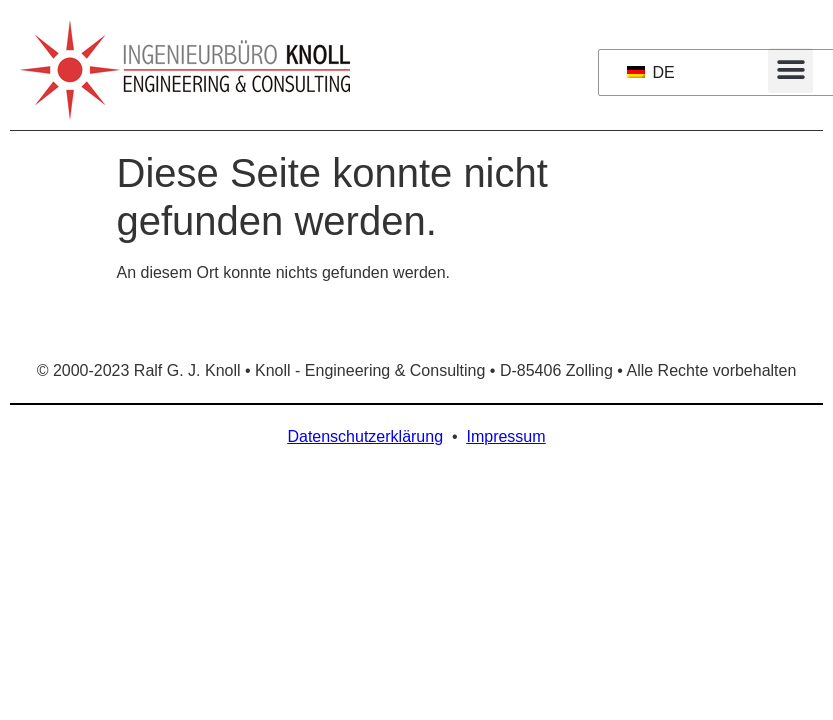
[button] (790, 70)
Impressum (505, 436)
